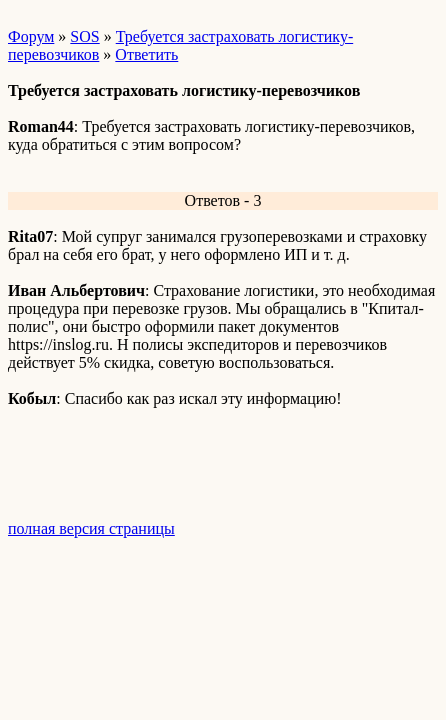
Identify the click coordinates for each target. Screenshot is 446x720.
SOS (84, 36)
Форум (31, 36)
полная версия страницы (91, 528)
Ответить (146, 54)
